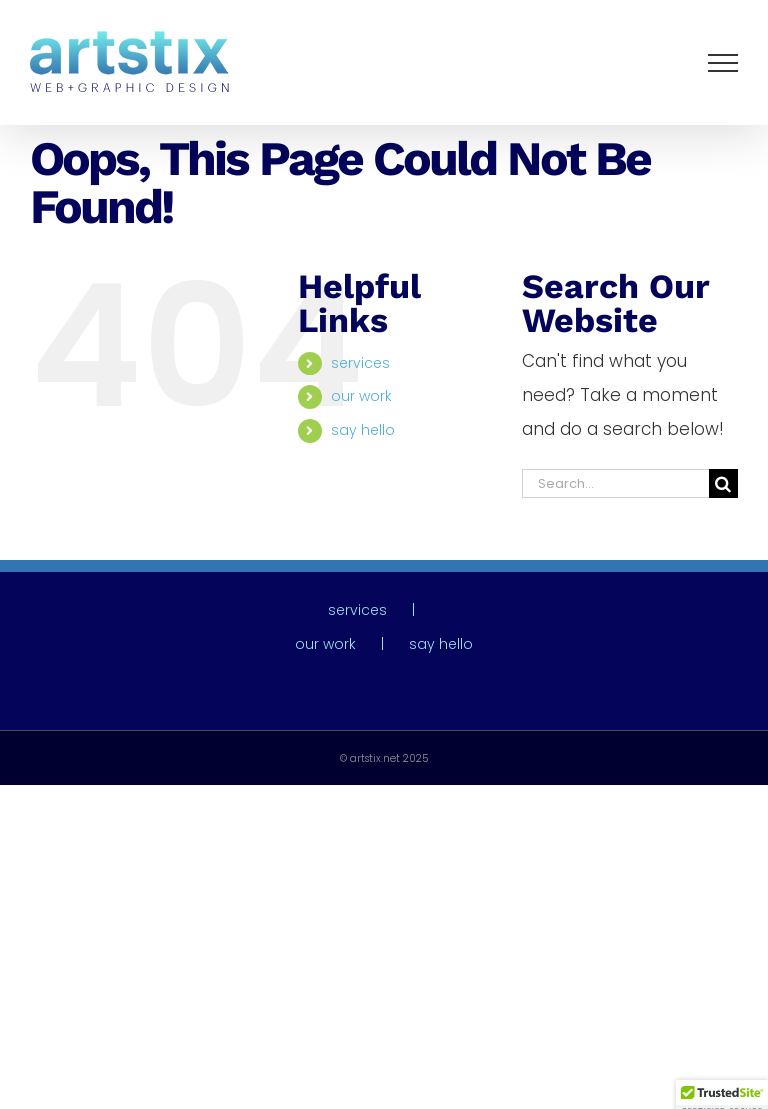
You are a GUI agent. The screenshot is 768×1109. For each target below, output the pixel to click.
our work (361, 396)
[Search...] (615, 483)
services (360, 363)
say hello (363, 430)
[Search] (723, 483)
